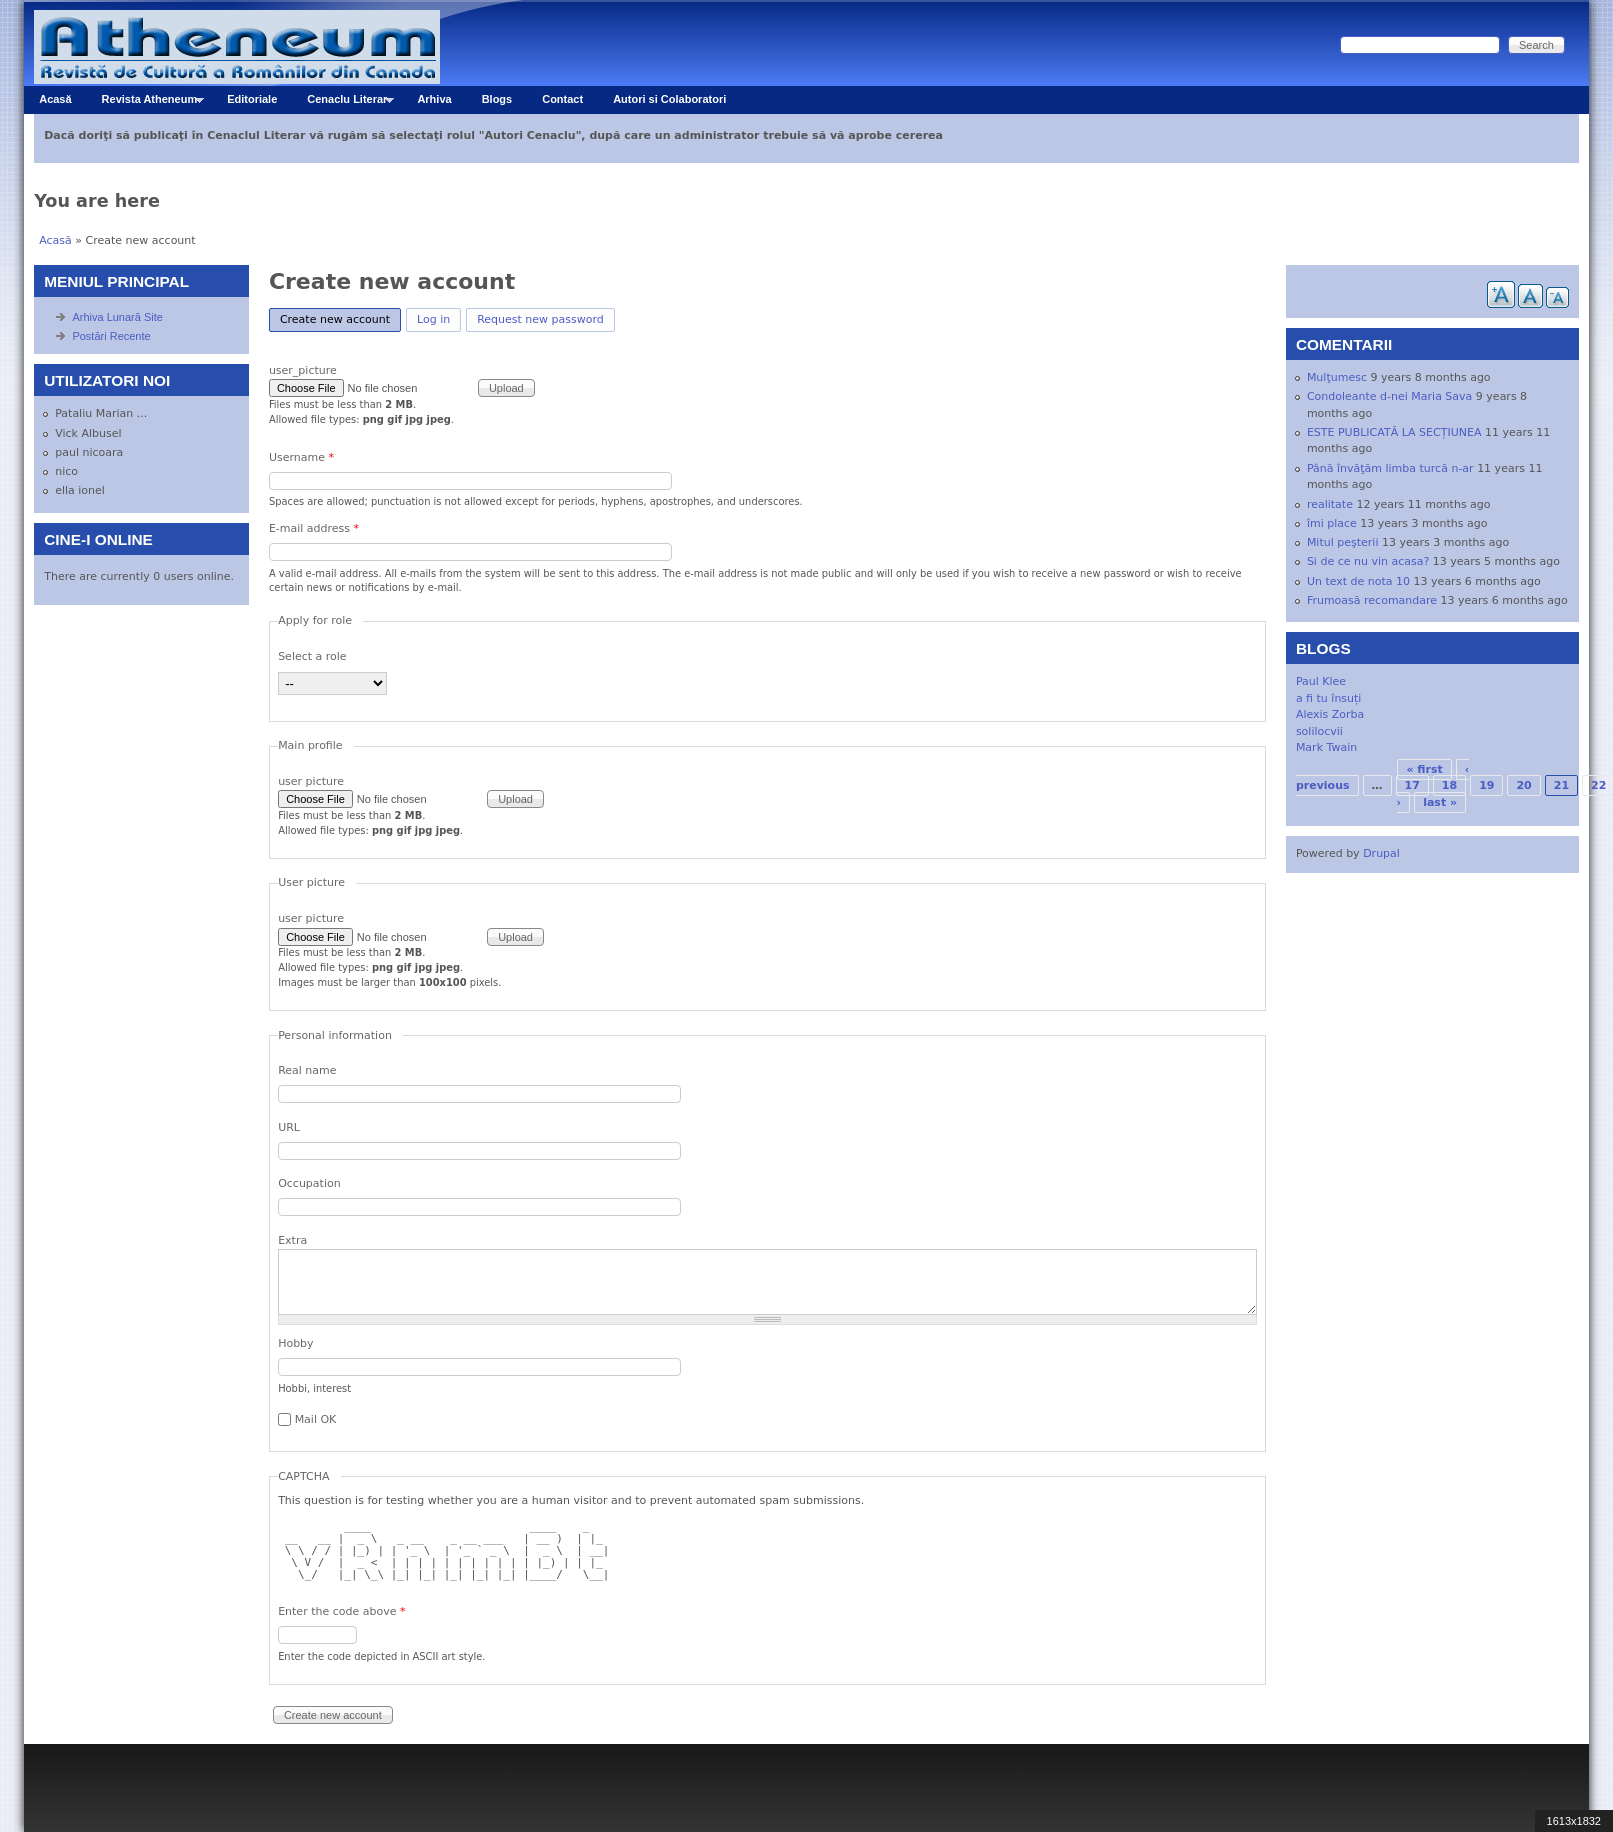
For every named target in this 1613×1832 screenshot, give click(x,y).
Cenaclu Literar (343, 103)
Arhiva (434, 99)
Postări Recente (111, 336)
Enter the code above (341, 1611)
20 (1523, 785)
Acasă (55, 99)
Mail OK (316, 1419)
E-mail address (314, 528)
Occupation (309, 1183)
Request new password (540, 319)
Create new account (340, 317)
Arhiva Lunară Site (117, 317)
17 (1412, 785)
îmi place (1332, 523)
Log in (433, 319)
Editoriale (252, 99)
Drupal (1381, 853)
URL (289, 1127)
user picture (311, 781)
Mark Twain (1326, 747)
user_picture (303, 370)
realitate (1330, 504)
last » (1440, 802)
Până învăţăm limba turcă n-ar (1390, 468)
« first (1424, 769)
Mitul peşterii (1343, 542)
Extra (292, 1240)
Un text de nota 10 (1358, 581)
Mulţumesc (1337, 377)
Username (301, 457)
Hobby (295, 1343)
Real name (307, 1070)
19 (1486, 785)
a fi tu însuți (1329, 698)
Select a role (312, 656)
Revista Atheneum (145, 103)
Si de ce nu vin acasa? (1368, 561)
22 (1598, 785)
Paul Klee (1321, 681)
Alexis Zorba (1330, 714)
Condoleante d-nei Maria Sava (1389, 396)
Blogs (497, 99)
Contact (562, 99)
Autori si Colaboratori (669, 99)
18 (1449, 785)
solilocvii (1319, 731)
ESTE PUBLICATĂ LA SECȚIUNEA (1394, 432)
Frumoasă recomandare (1372, 600)
